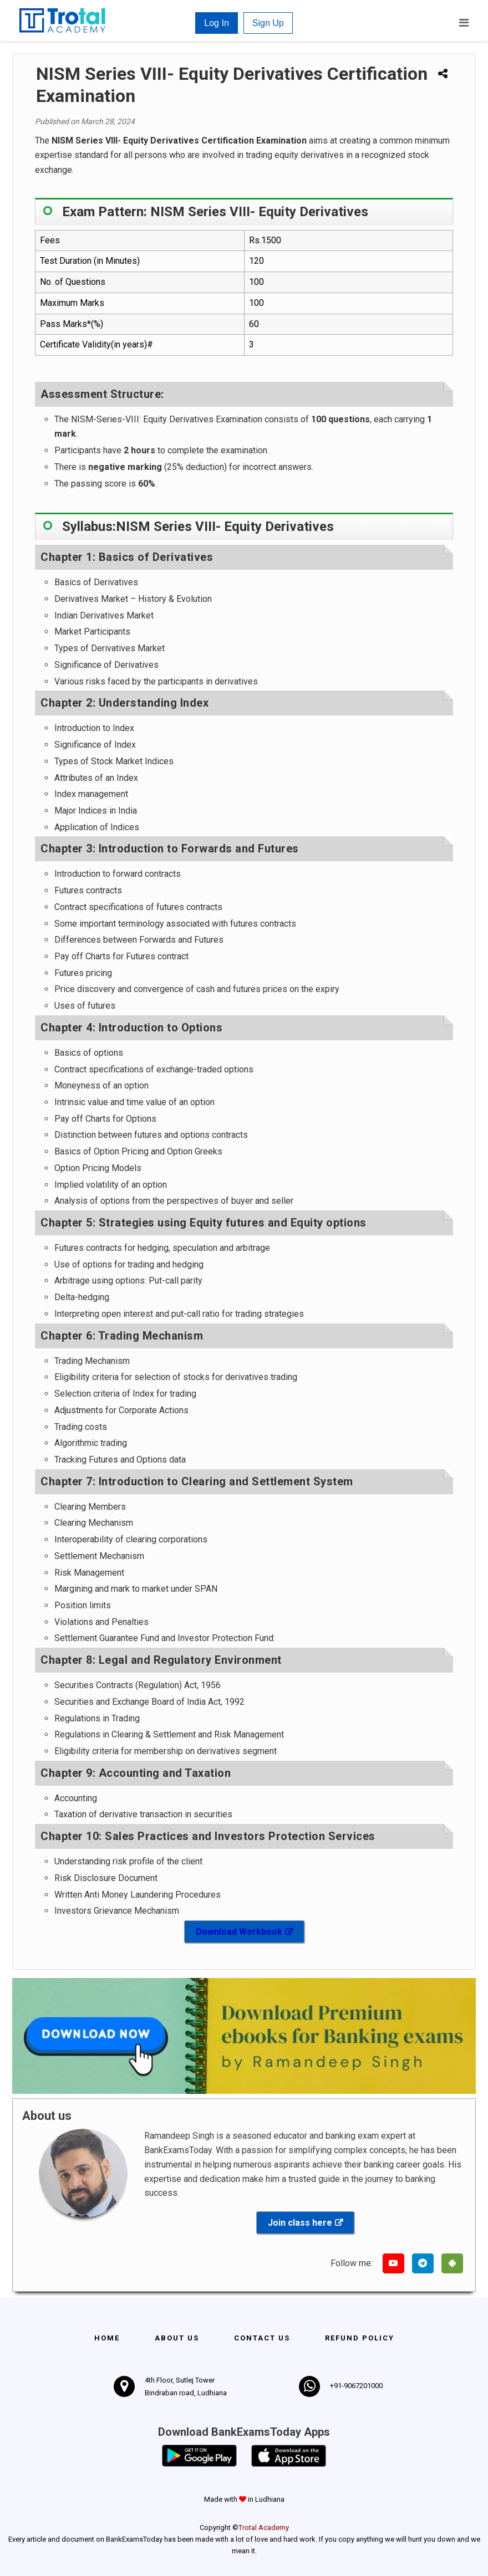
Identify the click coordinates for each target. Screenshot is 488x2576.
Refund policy (359, 2338)
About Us (177, 2338)
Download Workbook (239, 1931)
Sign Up (268, 23)
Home (107, 2338)
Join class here (300, 2222)
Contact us (262, 2338)
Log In (216, 23)
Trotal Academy (263, 2527)
